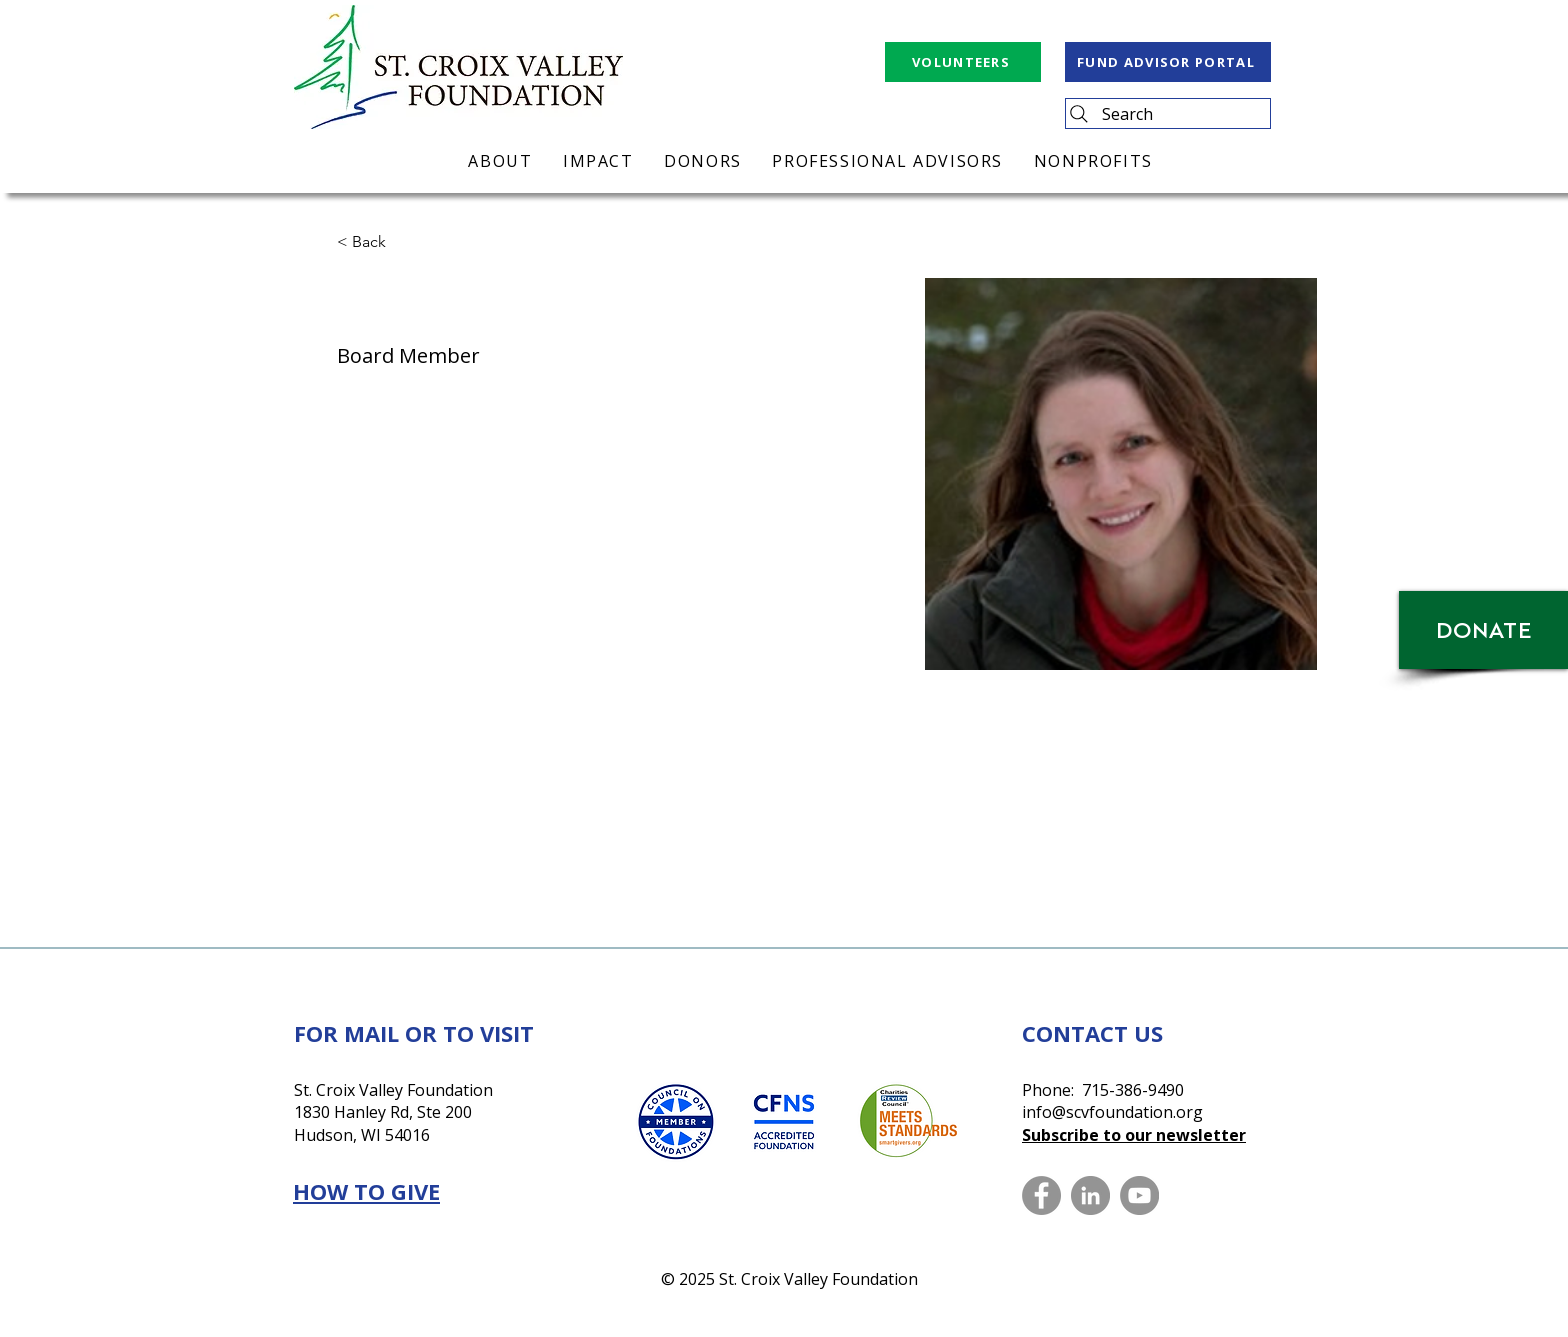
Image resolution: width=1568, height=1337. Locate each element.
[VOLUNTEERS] (963, 62)
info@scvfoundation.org (1112, 1112)
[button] (376, 242)
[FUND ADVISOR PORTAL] (1168, 62)
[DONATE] (1483, 630)
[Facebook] (1041, 1195)
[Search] (1168, 113)
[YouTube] (1139, 1195)
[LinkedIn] (1090, 1195)
